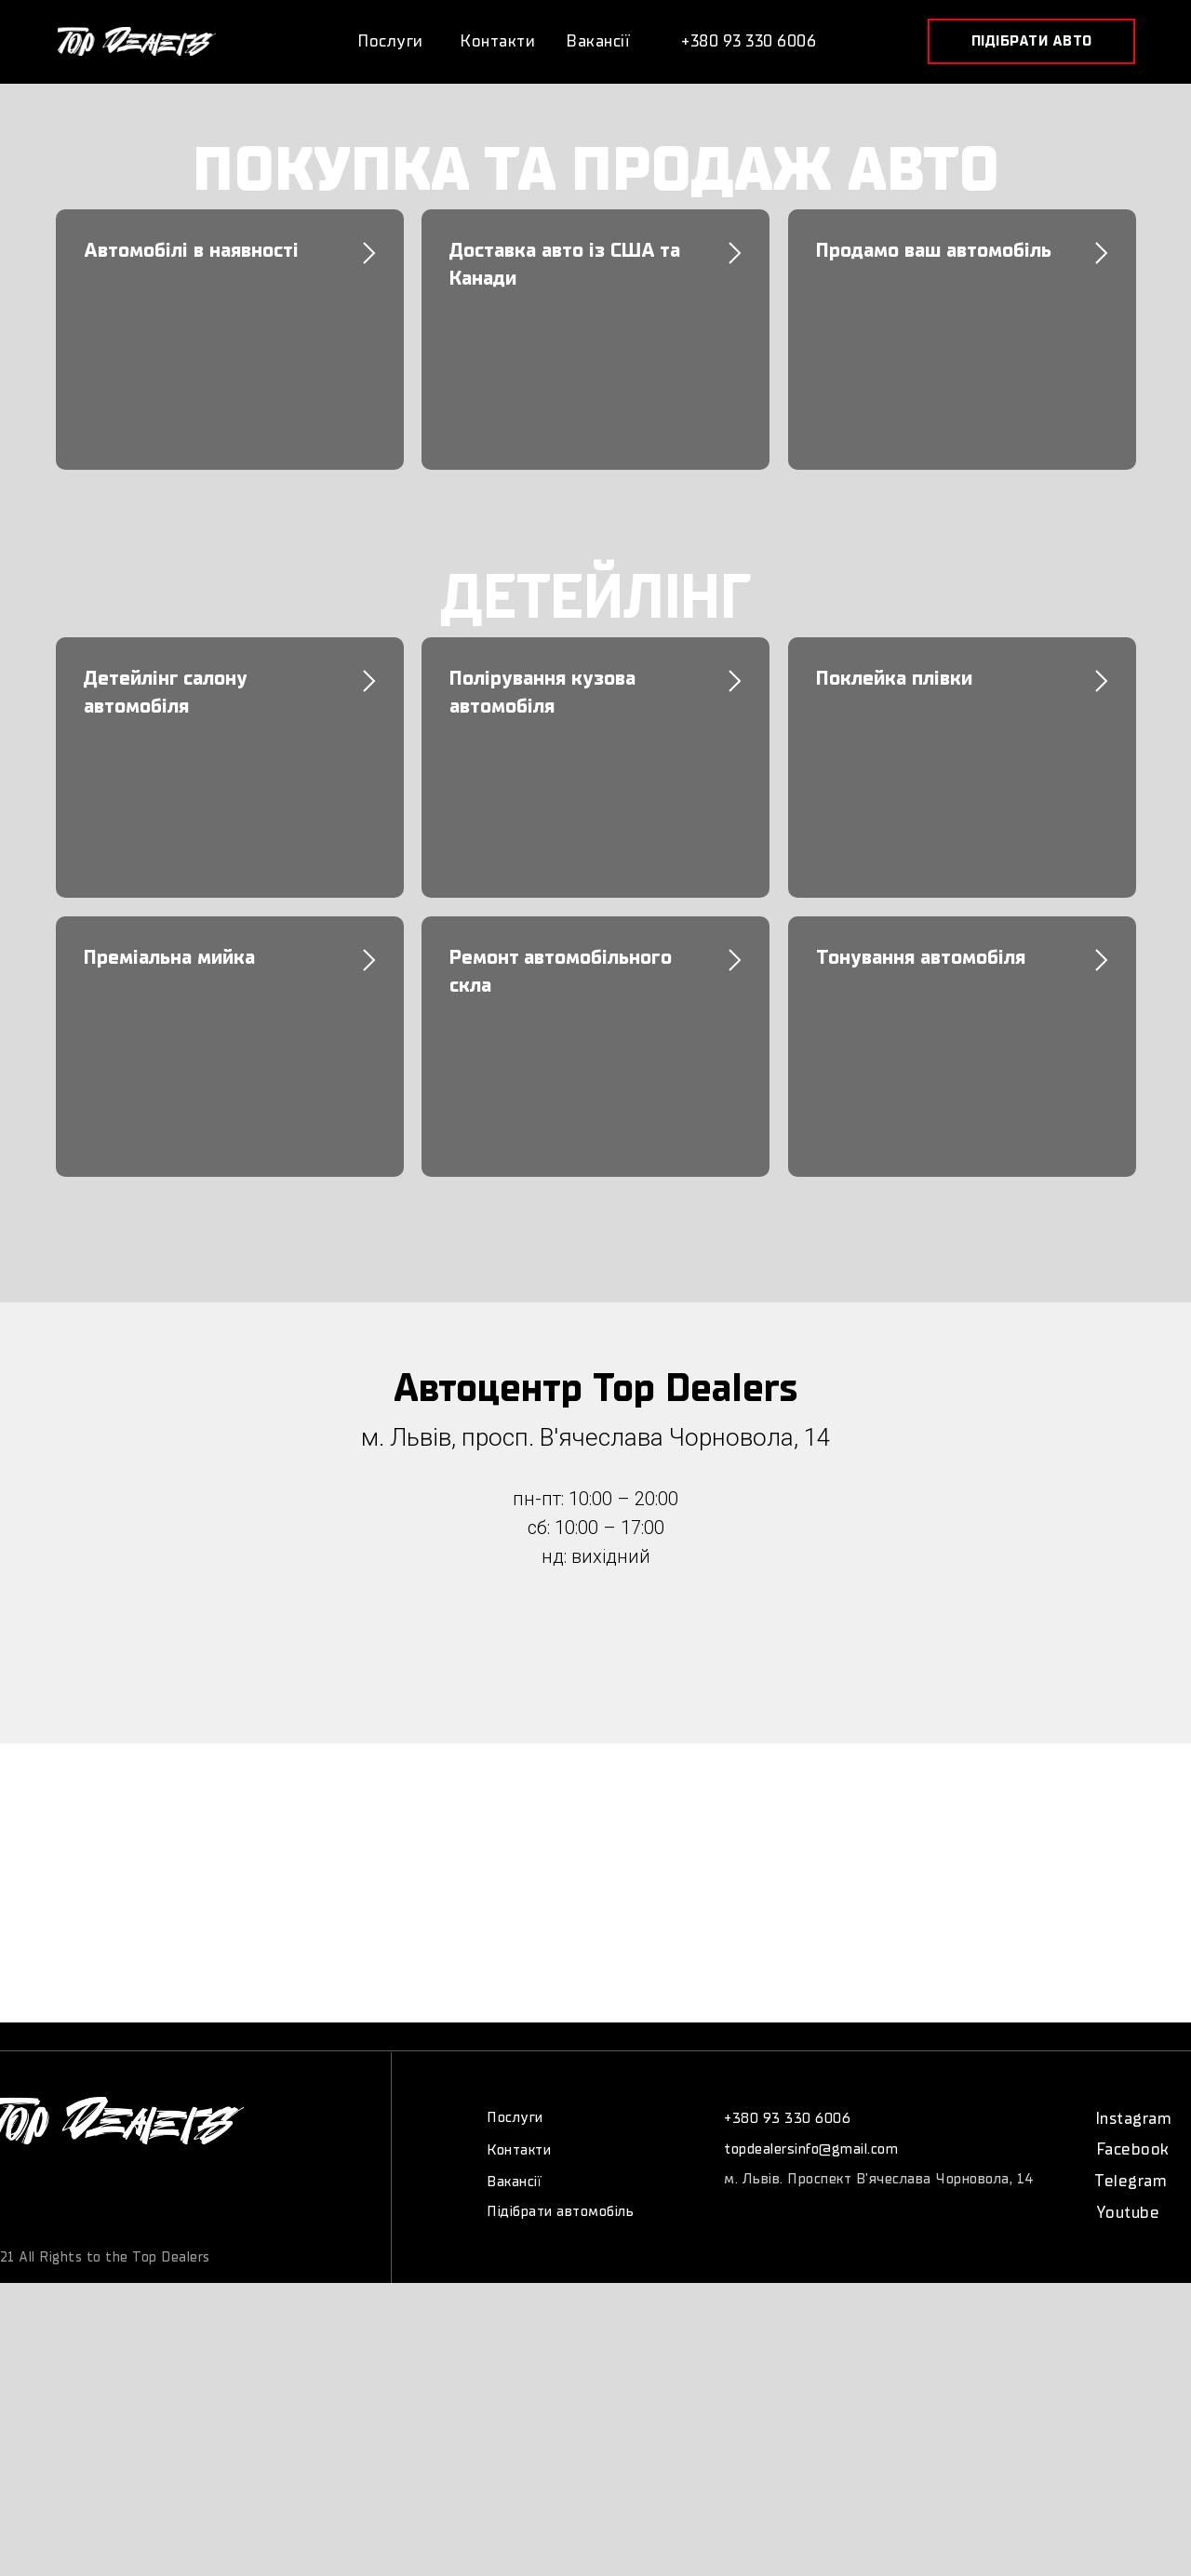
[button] (1031, 41)
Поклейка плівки (894, 678)
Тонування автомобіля (920, 957)
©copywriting (91, 2235)
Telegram (1130, 2181)
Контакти (519, 2150)
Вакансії (514, 2181)
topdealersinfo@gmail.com (811, 2149)
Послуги (515, 2117)
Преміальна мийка (169, 957)
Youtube (1128, 2212)
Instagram (1133, 2119)
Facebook (1133, 2149)
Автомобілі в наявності (191, 250)
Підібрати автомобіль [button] (560, 2211)
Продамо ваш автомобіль (933, 250)
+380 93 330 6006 (787, 2118)
